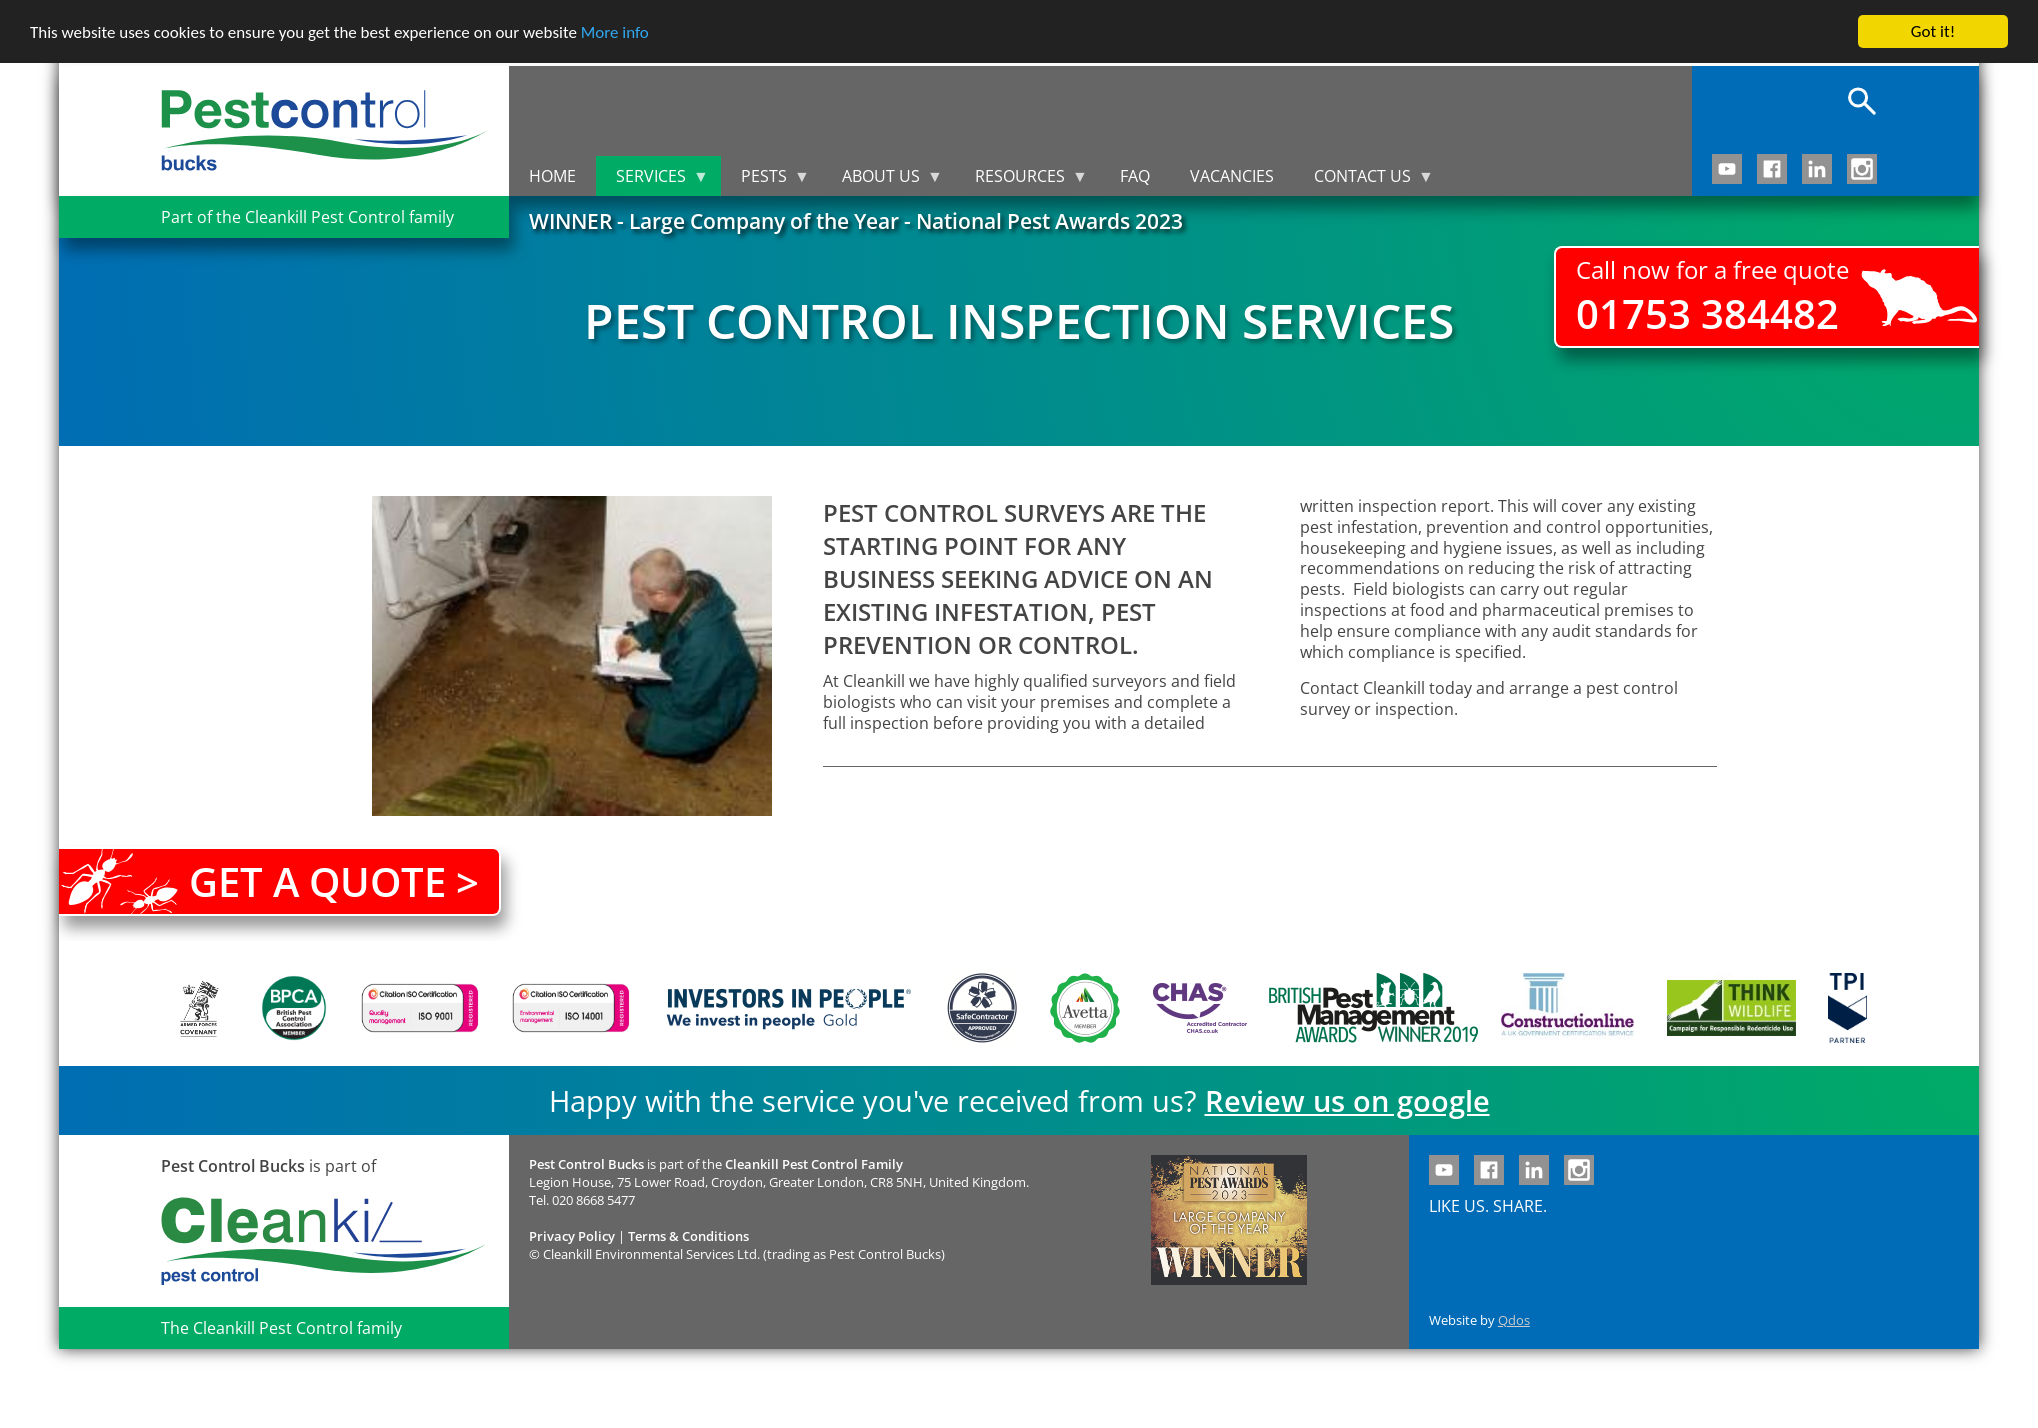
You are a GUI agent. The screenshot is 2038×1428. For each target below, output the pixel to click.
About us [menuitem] (882, 180)
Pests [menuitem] (765, 180)
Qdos (1514, 1320)
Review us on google (1347, 1100)
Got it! (1933, 31)
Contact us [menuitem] (1364, 180)
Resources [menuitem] (1021, 180)
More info (615, 32)
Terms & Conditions (688, 1236)
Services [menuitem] (652, 180)
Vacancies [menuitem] (1232, 176)
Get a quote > (334, 881)
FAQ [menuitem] (1135, 176)
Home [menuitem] (552, 176)
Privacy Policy (572, 1236)
